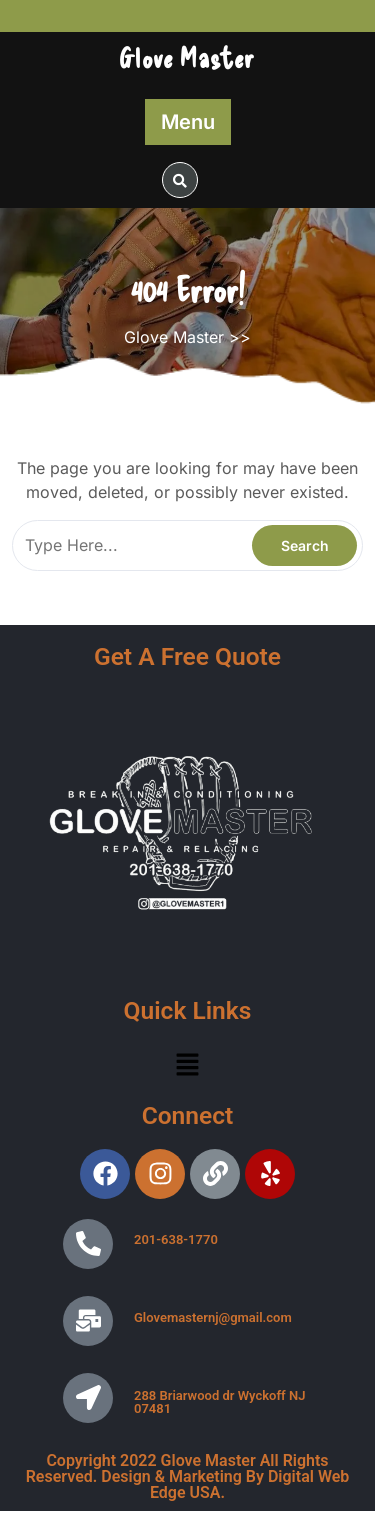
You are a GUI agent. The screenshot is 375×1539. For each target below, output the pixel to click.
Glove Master (187, 57)
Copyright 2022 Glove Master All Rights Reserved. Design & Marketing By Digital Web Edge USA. (188, 1476)
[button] (187, 1063)
